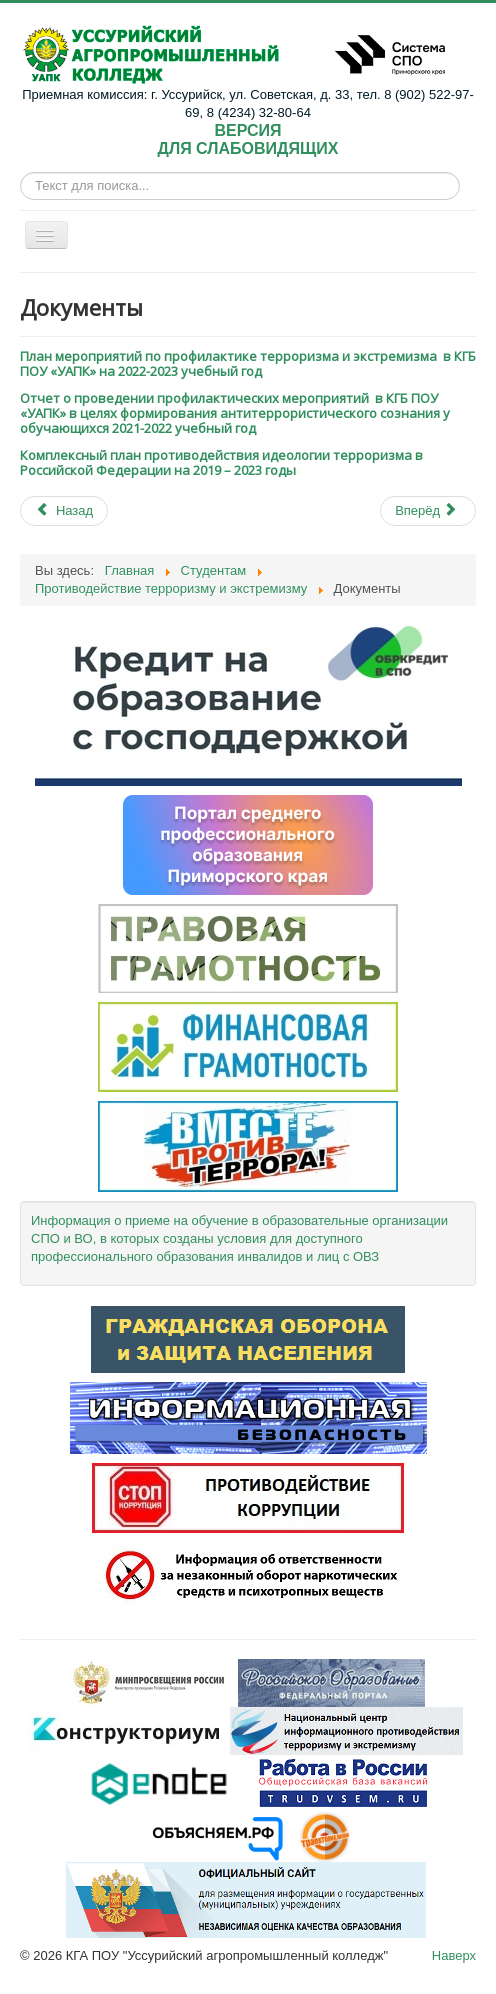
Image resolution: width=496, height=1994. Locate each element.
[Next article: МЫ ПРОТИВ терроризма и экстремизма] (428, 511)
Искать (20, 186)
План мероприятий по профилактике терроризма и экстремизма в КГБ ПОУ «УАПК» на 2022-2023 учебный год (248, 363)
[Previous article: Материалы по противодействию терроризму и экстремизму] (64, 511)
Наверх (454, 1955)
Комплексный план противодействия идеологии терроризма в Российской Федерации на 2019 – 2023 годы (221, 462)
